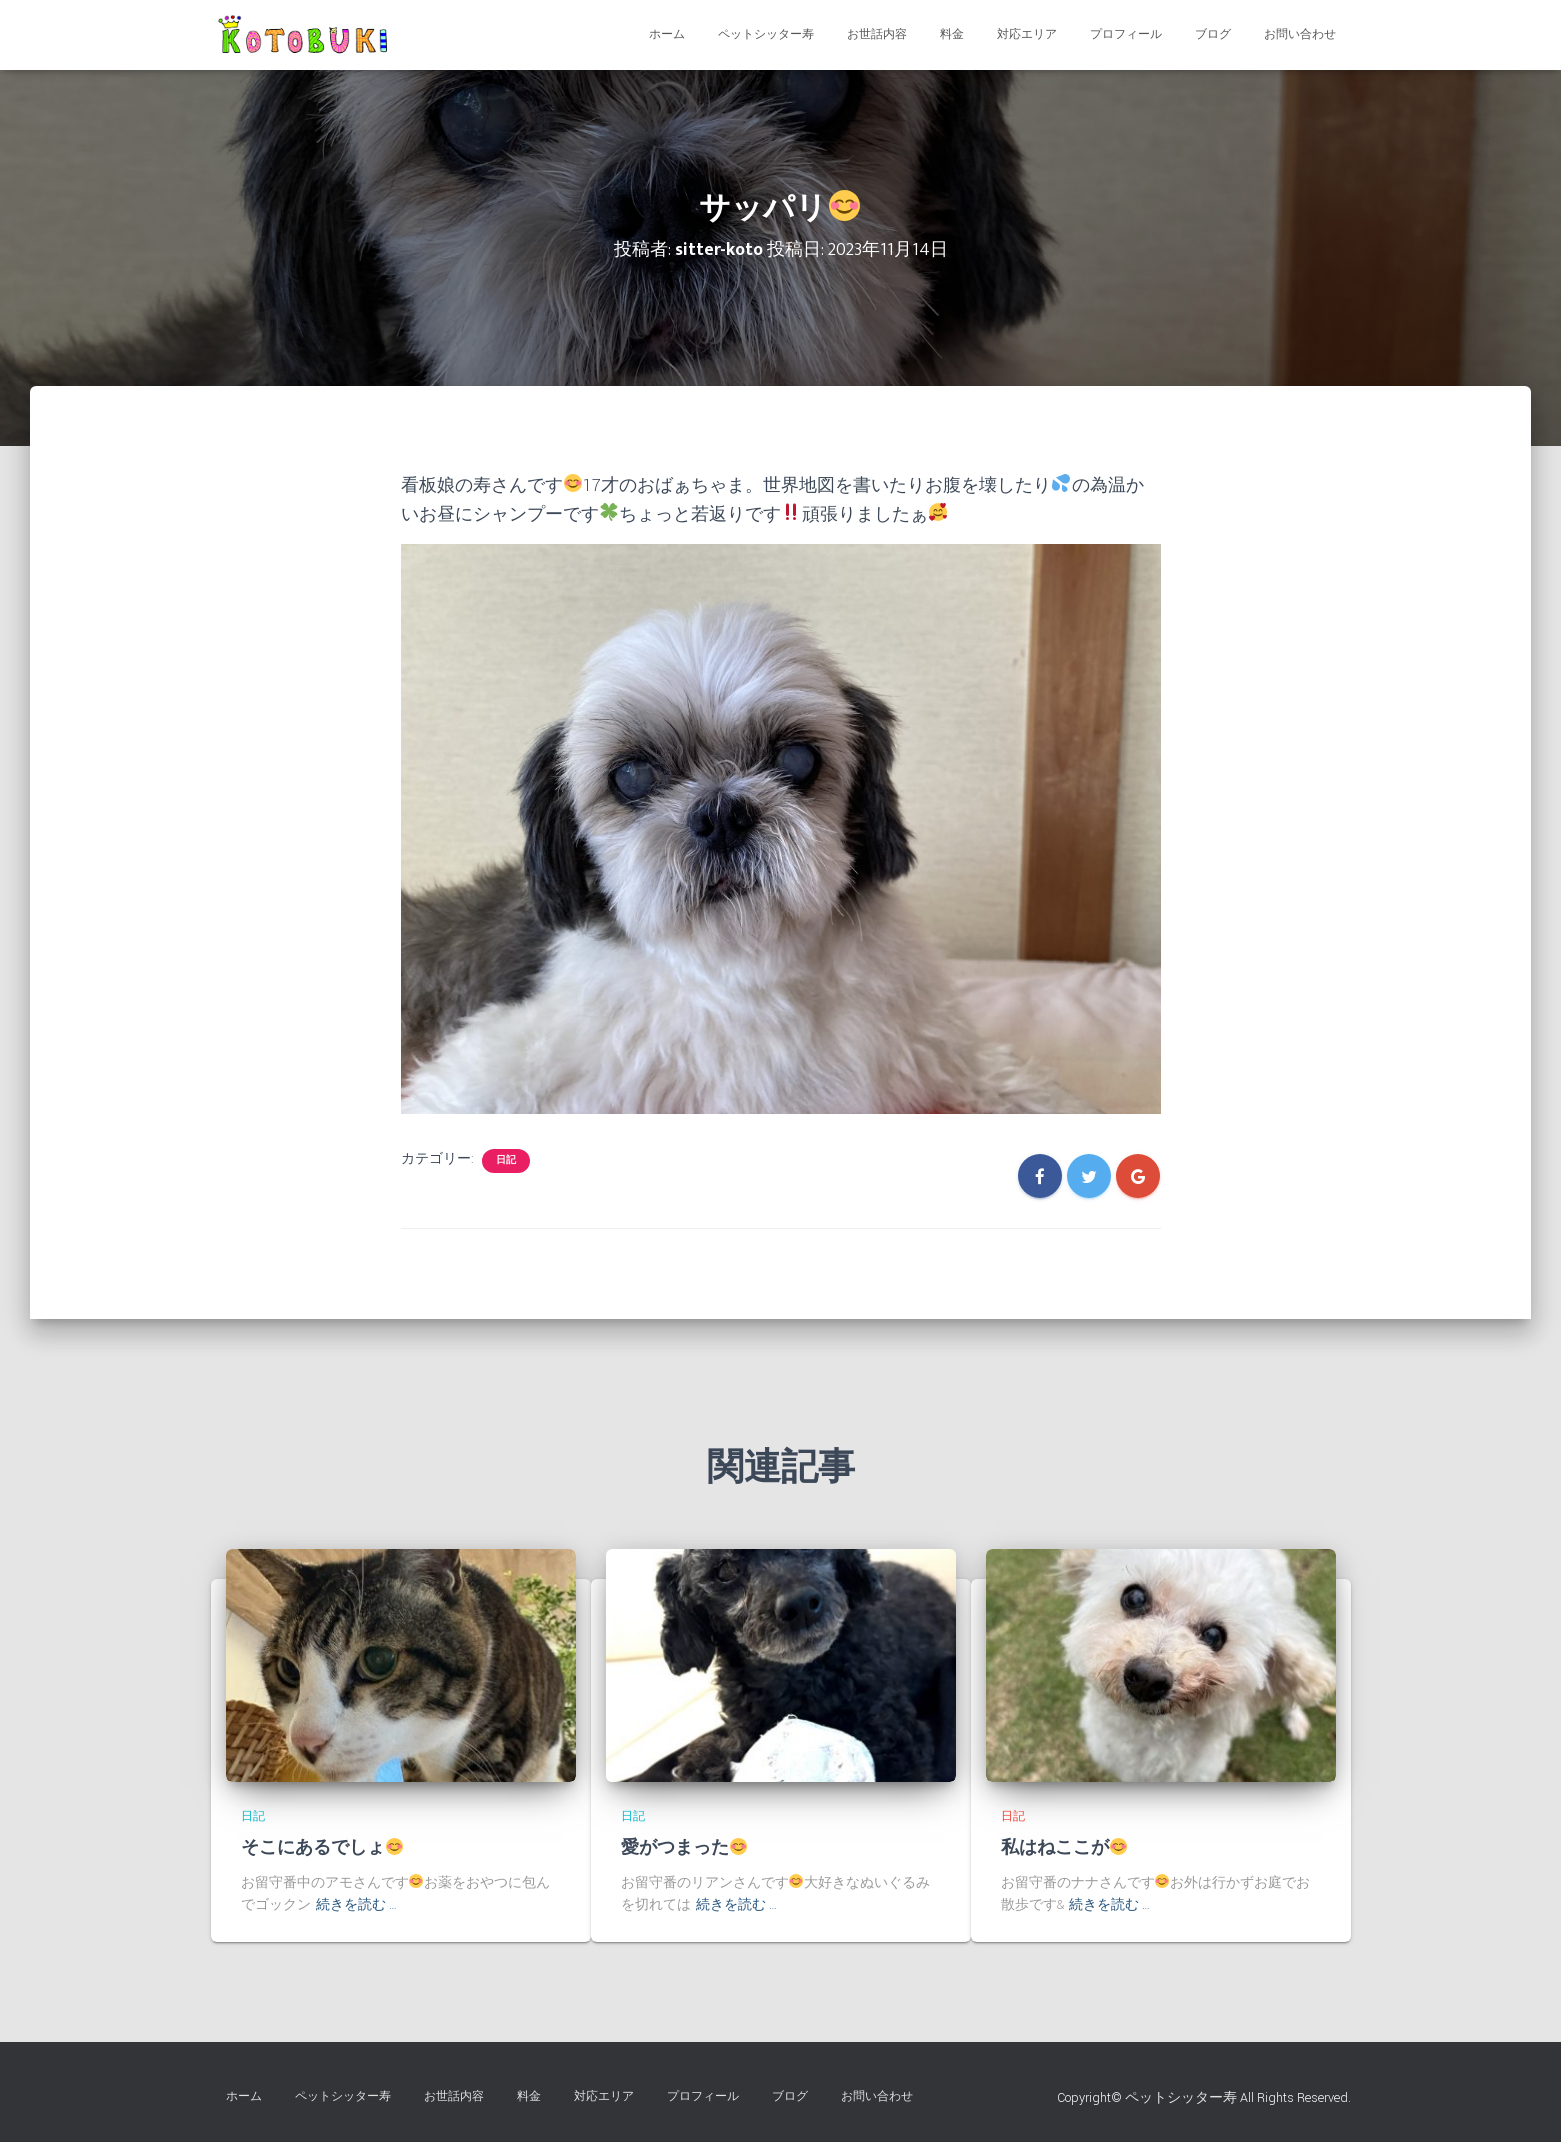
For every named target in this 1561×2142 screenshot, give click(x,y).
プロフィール (1126, 34)
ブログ (1213, 34)
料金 (952, 34)
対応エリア (1027, 34)
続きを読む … (356, 1905)
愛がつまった (684, 1848)
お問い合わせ (1300, 34)
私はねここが (1064, 1848)
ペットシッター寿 (766, 34)
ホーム (667, 34)
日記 (506, 1160)
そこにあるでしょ (322, 1848)
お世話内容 (877, 34)
